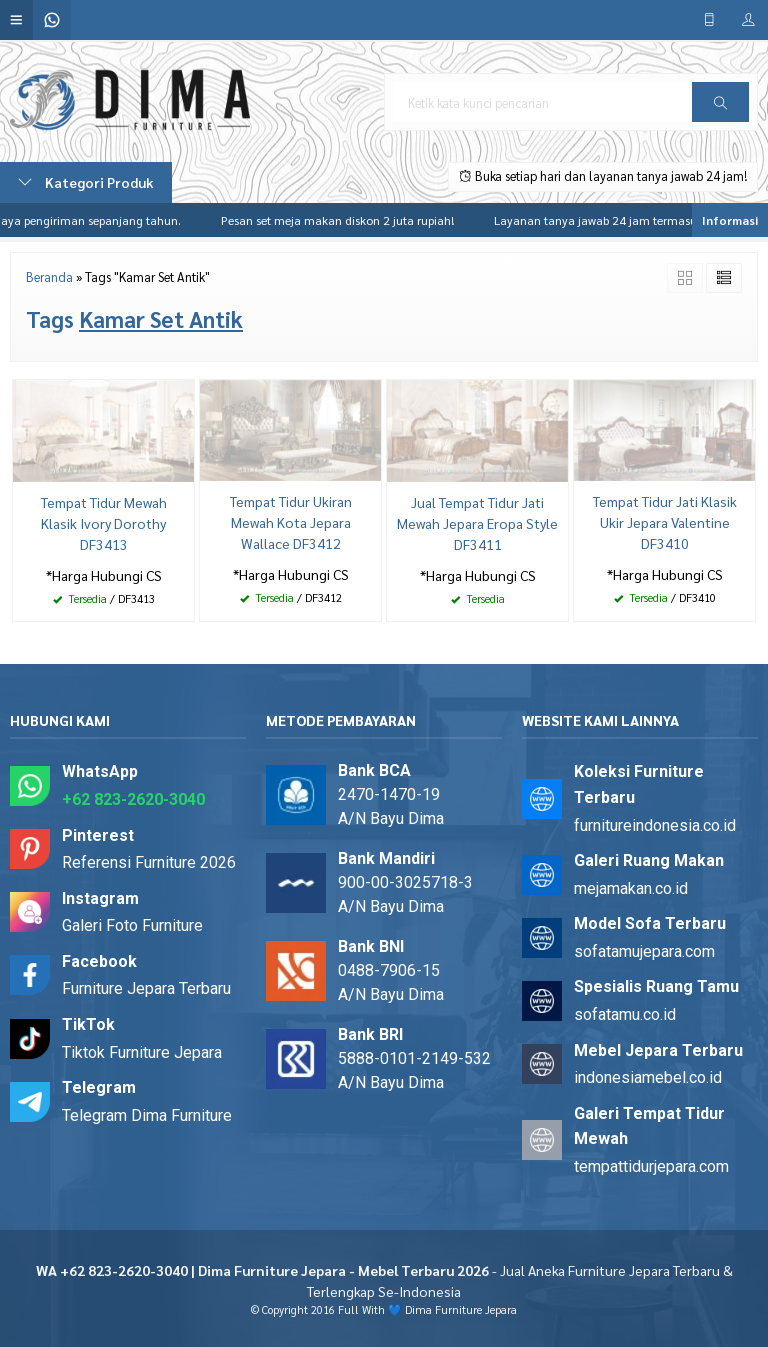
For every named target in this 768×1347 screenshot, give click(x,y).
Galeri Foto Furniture (132, 925)
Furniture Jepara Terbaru (146, 988)
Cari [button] (721, 109)
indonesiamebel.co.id (648, 1077)
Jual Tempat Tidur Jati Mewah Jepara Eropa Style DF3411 (477, 523)
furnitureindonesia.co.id (655, 825)
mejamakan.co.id (631, 888)
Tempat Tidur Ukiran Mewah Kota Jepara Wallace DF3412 (291, 522)
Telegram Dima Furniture (147, 1115)
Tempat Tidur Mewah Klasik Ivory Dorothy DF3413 (104, 523)
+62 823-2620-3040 (133, 799)
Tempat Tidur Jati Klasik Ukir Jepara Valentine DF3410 (665, 522)
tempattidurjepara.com (651, 1166)
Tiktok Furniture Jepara (142, 1052)
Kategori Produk (86, 182)
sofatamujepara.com (644, 951)
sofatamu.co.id (625, 1014)
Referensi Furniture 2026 (149, 862)
